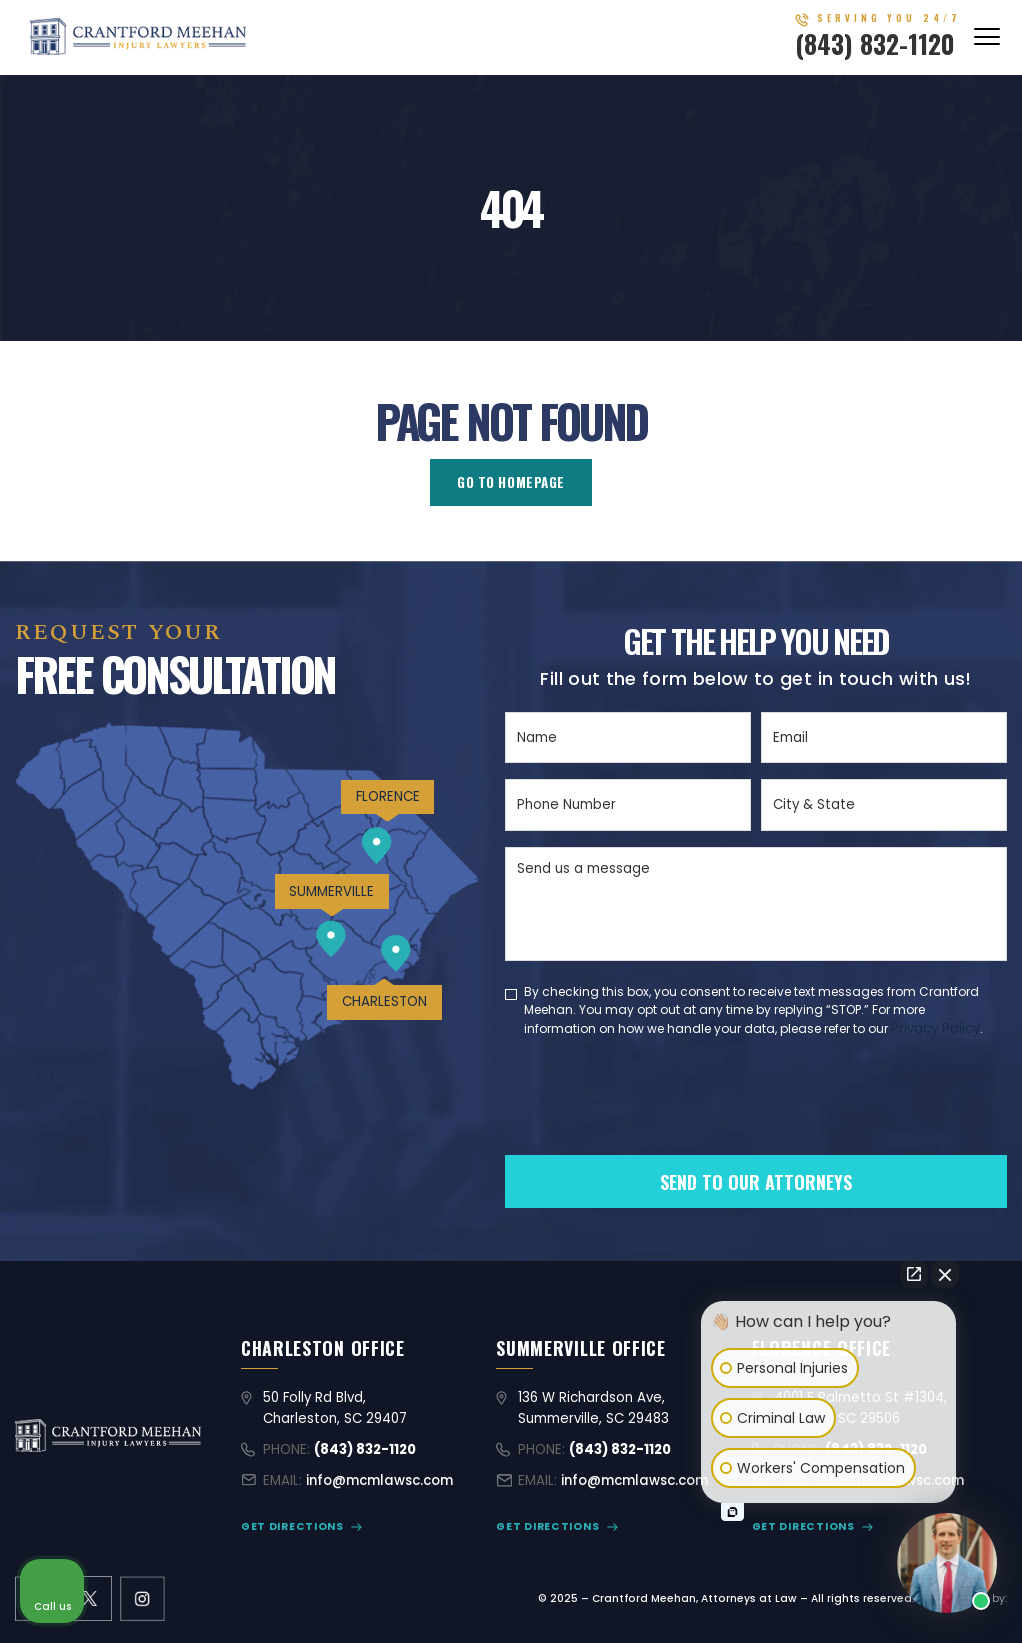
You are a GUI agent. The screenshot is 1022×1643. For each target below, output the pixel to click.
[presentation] (657, 1130)
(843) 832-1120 (875, 43)
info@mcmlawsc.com (379, 1480)
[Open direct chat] (914, 1274)
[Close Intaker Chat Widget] (945, 1274)
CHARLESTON (384, 1001)
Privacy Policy (935, 1028)
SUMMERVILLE (331, 891)
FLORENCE (388, 796)
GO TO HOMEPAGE (511, 482)
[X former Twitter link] (89, 1598)
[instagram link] (142, 1598)
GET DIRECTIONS (292, 1526)
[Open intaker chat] (732, 1512)
